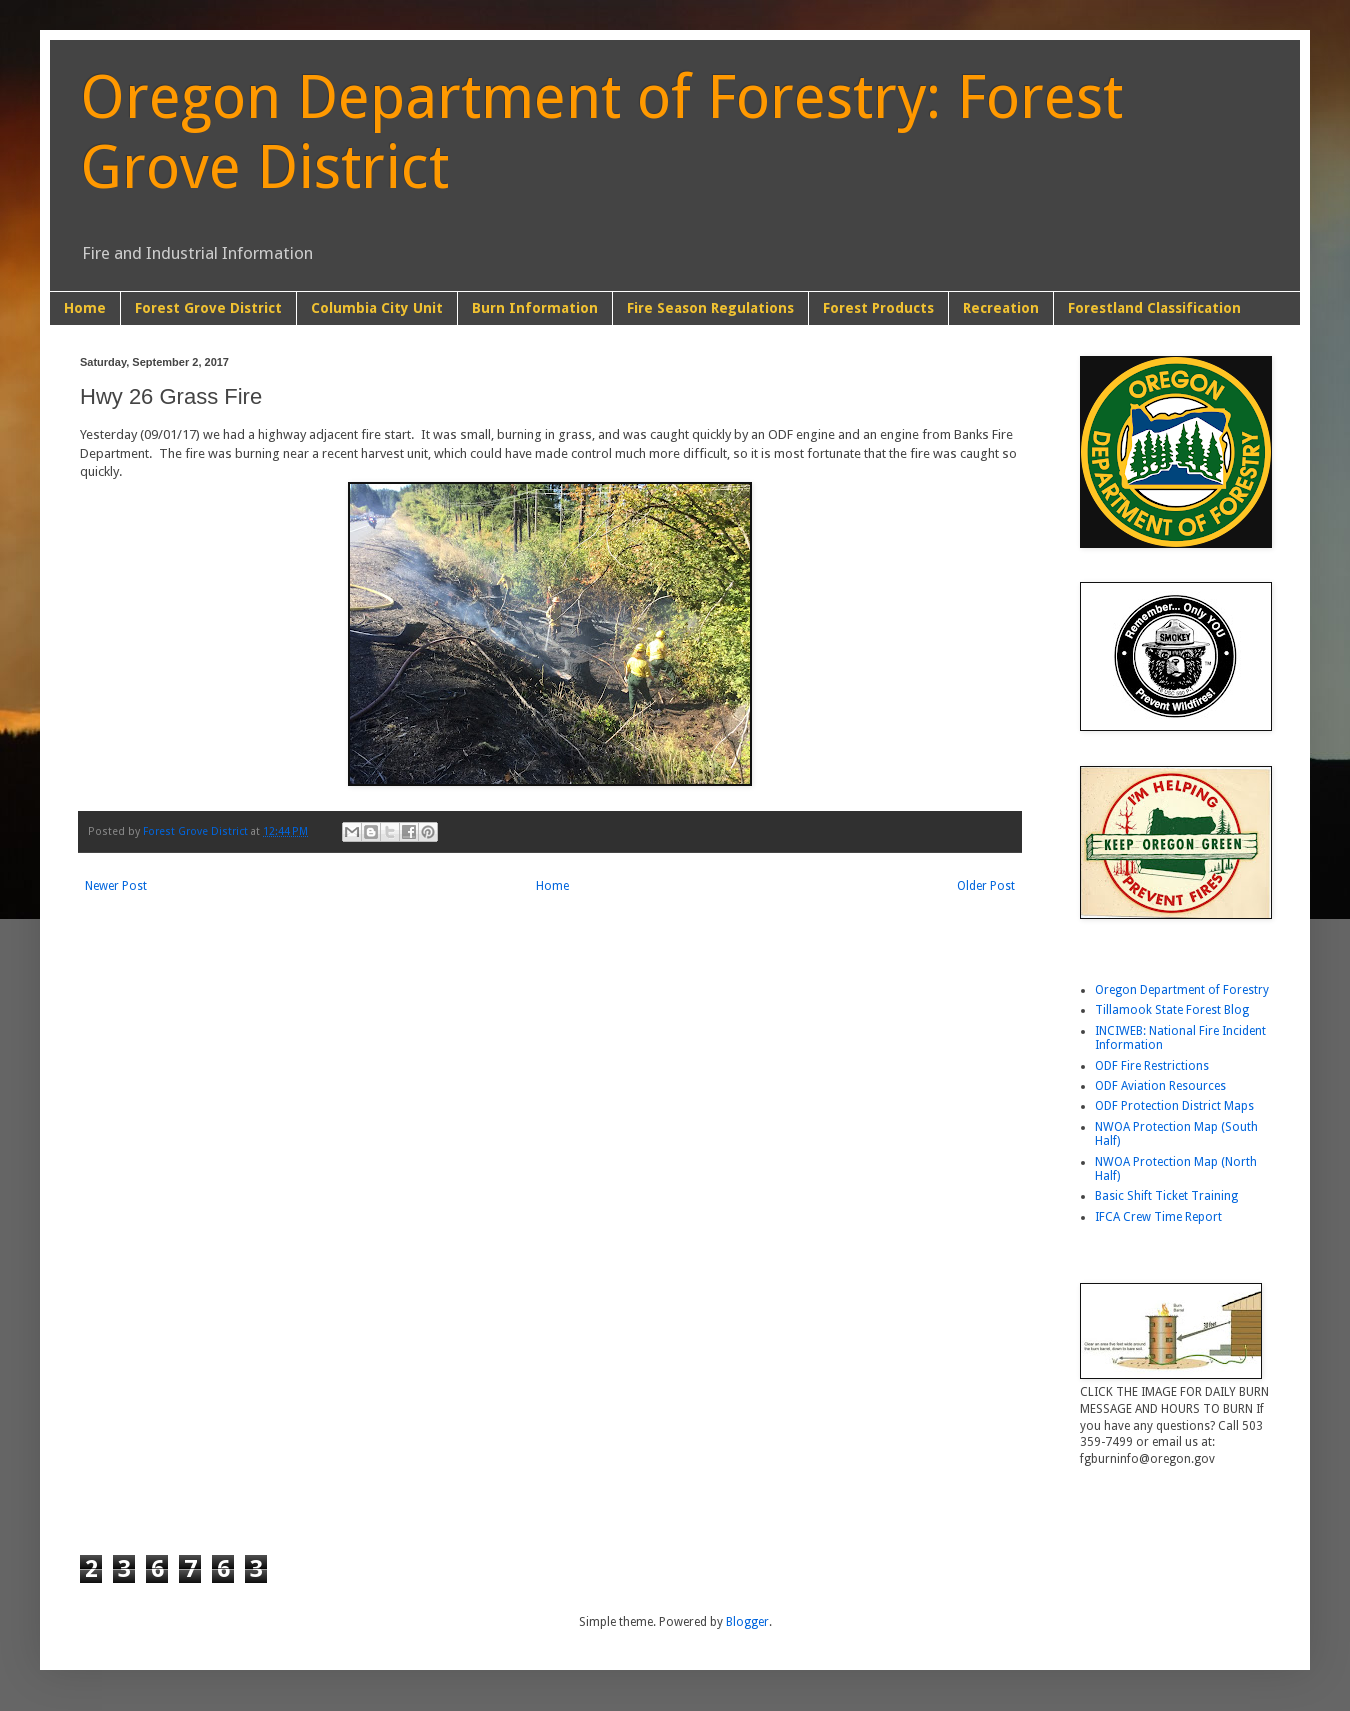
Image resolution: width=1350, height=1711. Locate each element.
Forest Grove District (208, 308)
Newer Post (116, 886)
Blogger (747, 1622)
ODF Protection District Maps (1174, 1106)
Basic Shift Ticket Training (1166, 1196)
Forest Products (878, 308)
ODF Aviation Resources (1160, 1086)
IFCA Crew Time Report (1158, 1217)
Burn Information (535, 308)
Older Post (986, 886)
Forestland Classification (1154, 308)
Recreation (1001, 308)
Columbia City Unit (377, 308)
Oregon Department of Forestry (1182, 990)
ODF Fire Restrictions (1152, 1066)
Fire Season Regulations (710, 308)
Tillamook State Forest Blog (1172, 1010)
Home (85, 308)
